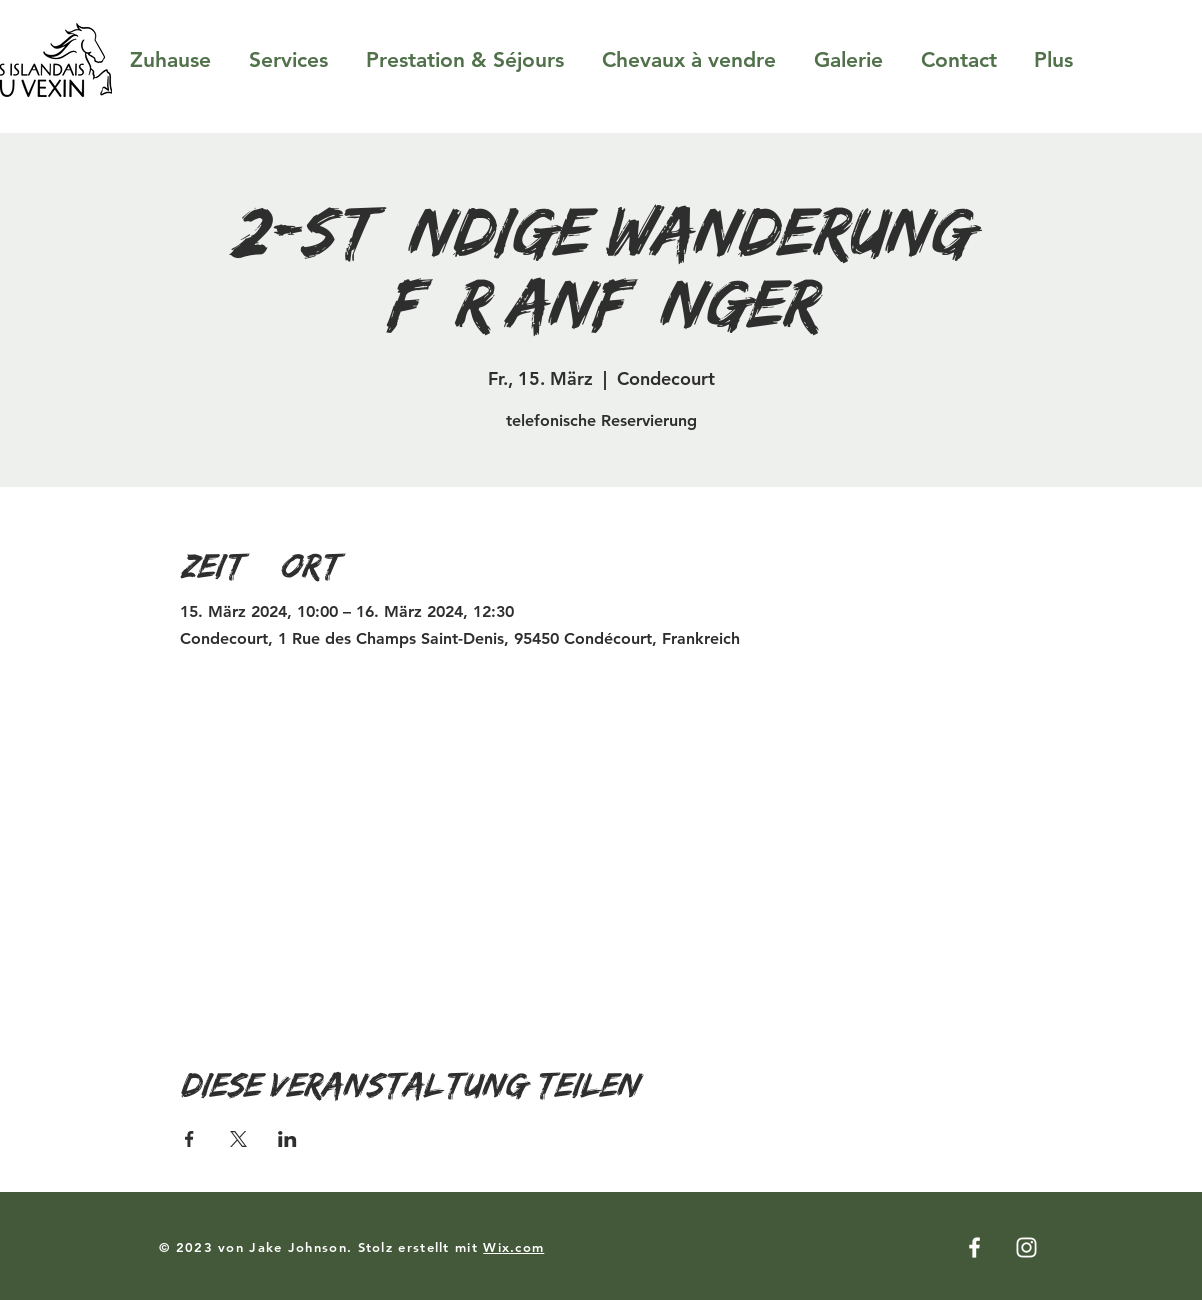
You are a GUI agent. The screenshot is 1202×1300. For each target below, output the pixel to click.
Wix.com (513, 1247)
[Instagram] (1026, 1247)
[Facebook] (974, 1247)
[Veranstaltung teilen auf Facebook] (189, 1139)
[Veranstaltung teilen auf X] (238, 1139)
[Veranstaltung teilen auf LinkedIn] (287, 1139)
